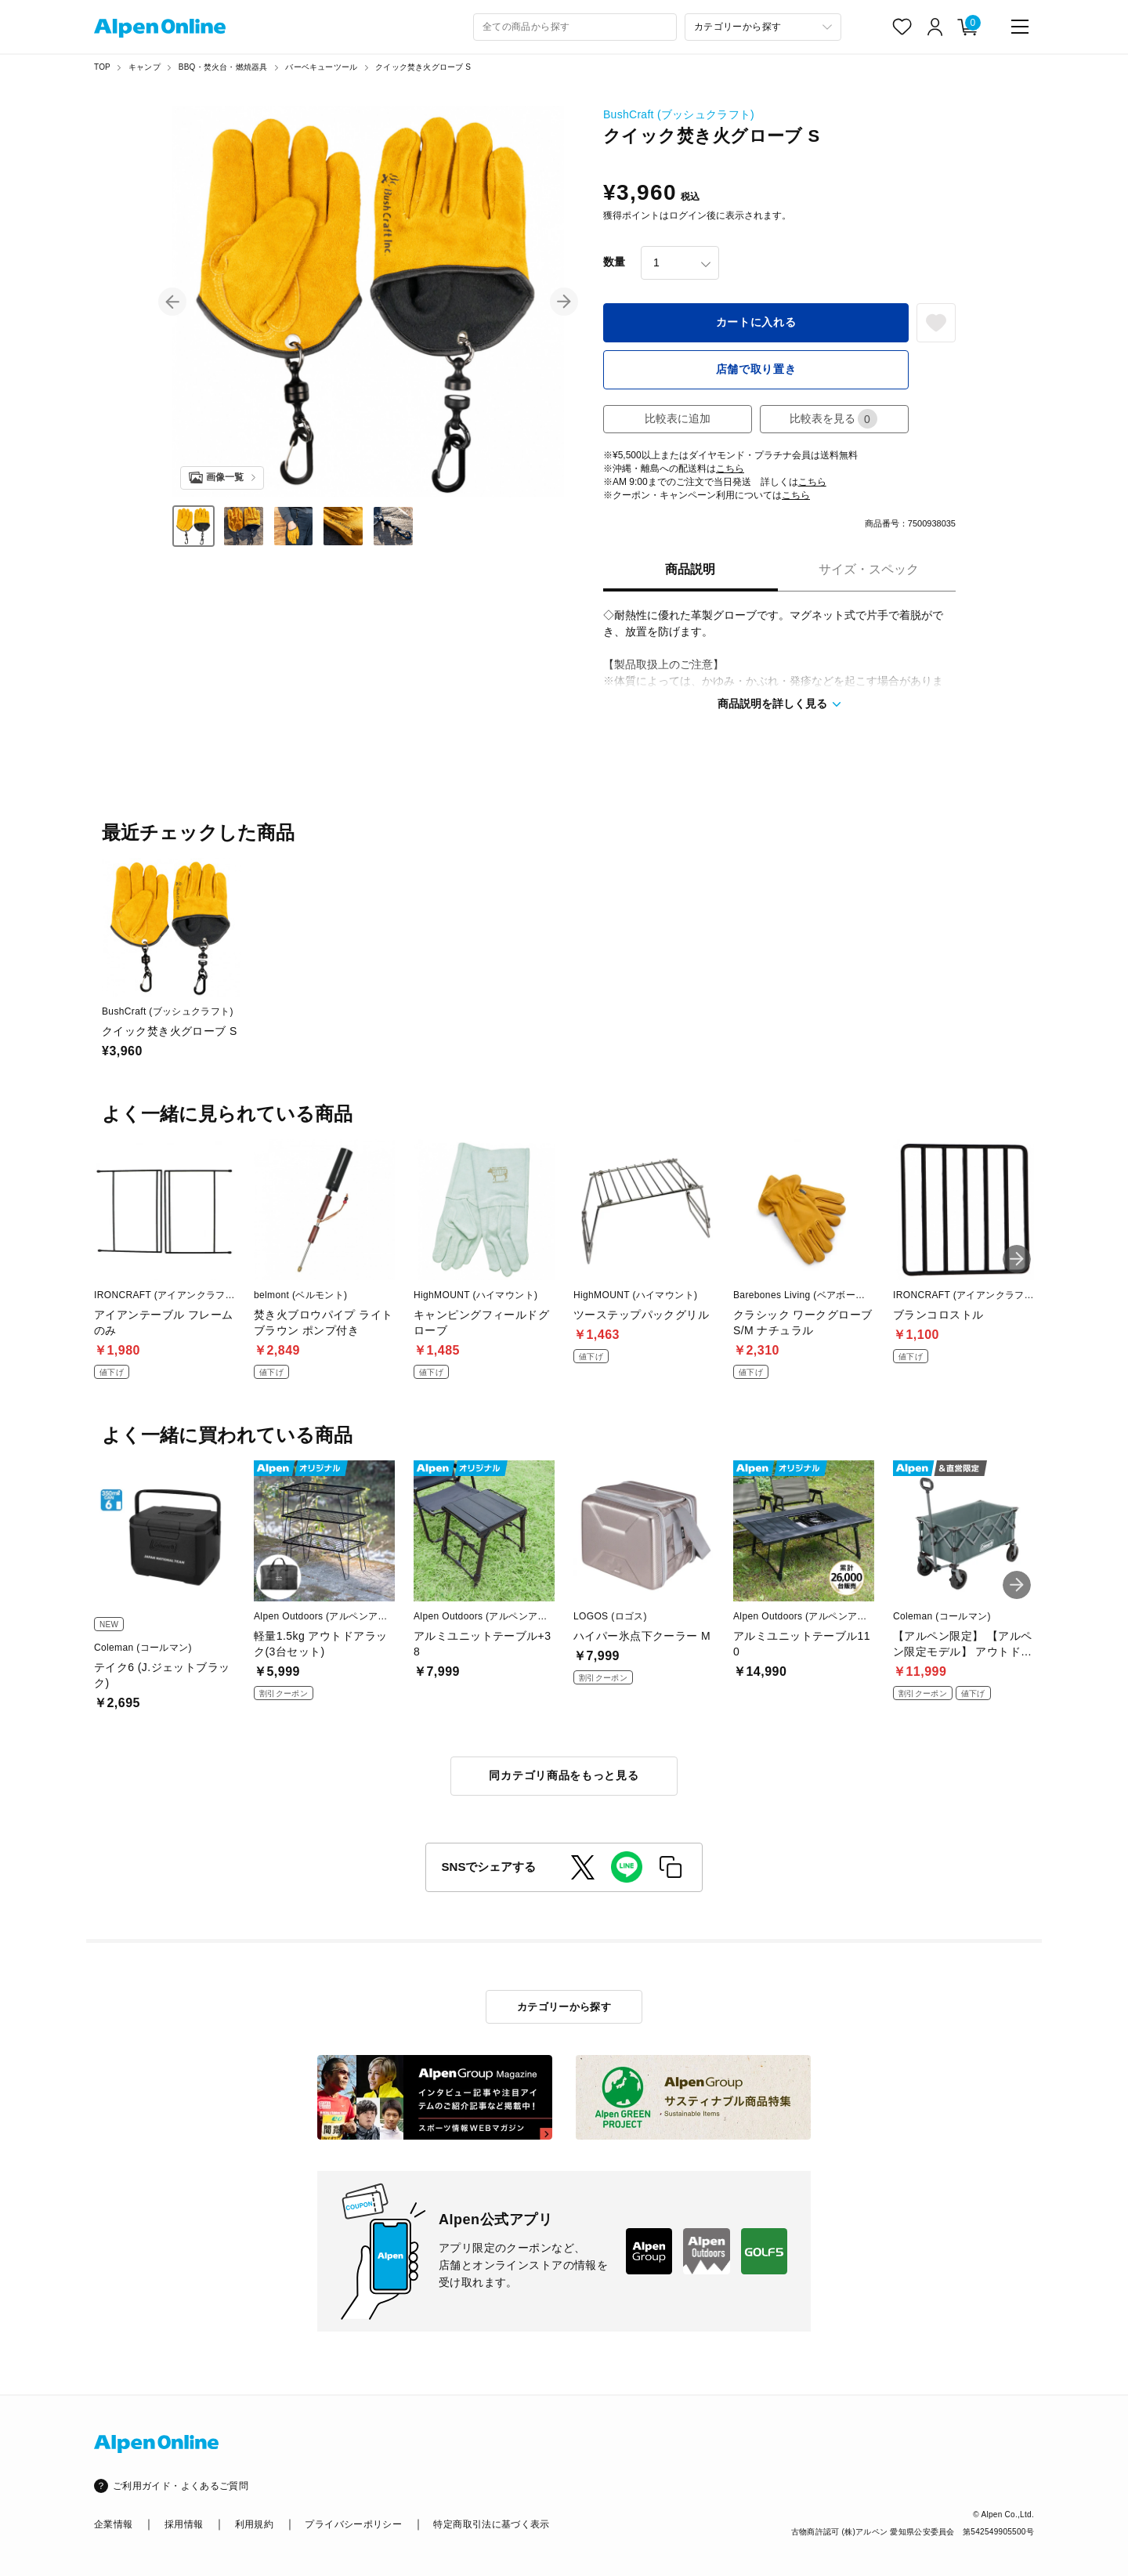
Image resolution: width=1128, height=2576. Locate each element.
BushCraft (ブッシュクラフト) (678, 114)
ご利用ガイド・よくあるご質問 (180, 2485)
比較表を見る (833, 419)
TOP (102, 67)
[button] (172, 302)
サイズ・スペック (869, 569)
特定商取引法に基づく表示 (491, 2524)
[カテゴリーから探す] (763, 27)
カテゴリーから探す (564, 2007)
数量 (614, 261)
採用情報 (183, 2524)
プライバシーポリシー (353, 2524)
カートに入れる (756, 322)
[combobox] (575, 27)
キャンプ (144, 67)
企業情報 (113, 2524)
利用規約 (254, 2524)
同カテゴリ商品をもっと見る (563, 1775)
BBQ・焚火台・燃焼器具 (223, 67)
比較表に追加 (677, 418)
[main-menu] (1020, 27)
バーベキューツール (321, 67)
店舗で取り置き (756, 369)
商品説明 (690, 569)
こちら (730, 468)
